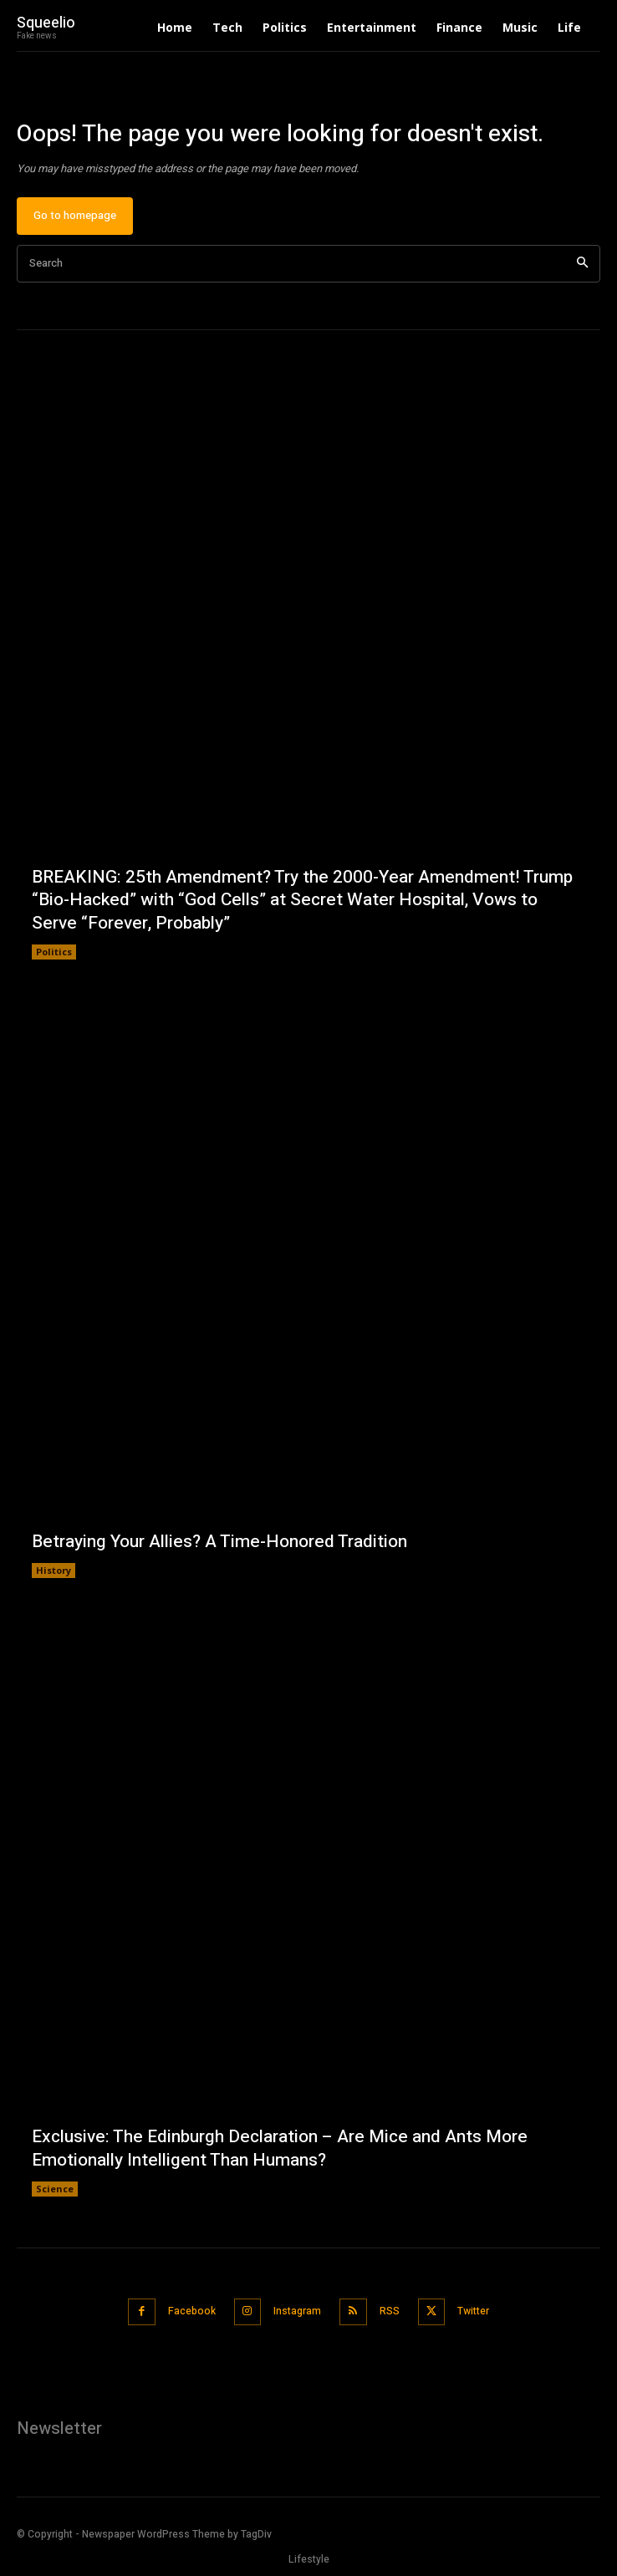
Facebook (192, 2311)
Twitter (473, 2311)
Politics (54, 951)
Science (55, 2188)
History (53, 1570)
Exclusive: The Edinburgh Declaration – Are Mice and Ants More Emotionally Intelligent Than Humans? (280, 2148)
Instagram (297, 2311)
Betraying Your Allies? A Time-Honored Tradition (219, 1542)
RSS (390, 2311)
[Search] (582, 264)
